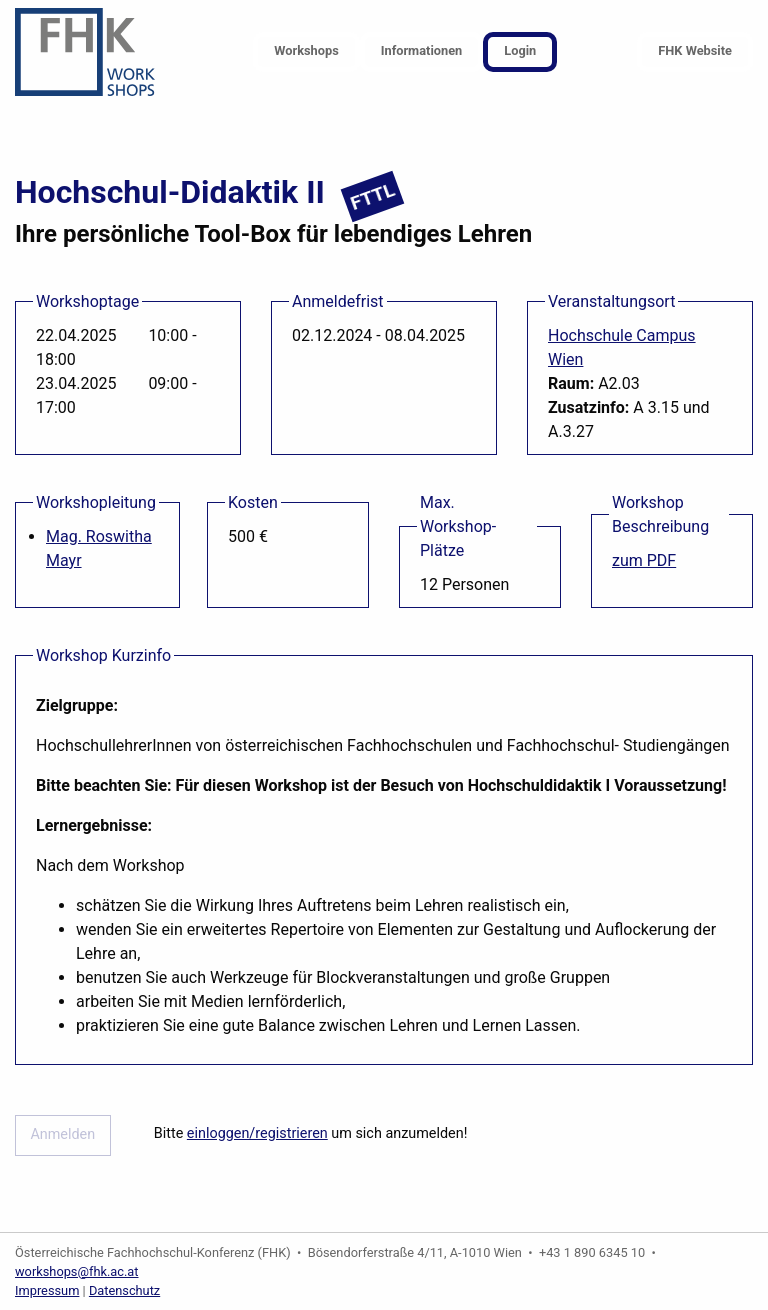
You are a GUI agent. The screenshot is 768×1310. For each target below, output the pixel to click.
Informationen (422, 50)
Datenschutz (124, 1290)
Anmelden (62, 1134)
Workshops (306, 50)
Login (520, 50)
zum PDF (644, 560)
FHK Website (695, 50)
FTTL (372, 196)
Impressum (47, 1290)
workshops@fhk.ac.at (77, 1271)
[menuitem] (306, 52)
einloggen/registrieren (257, 1133)
